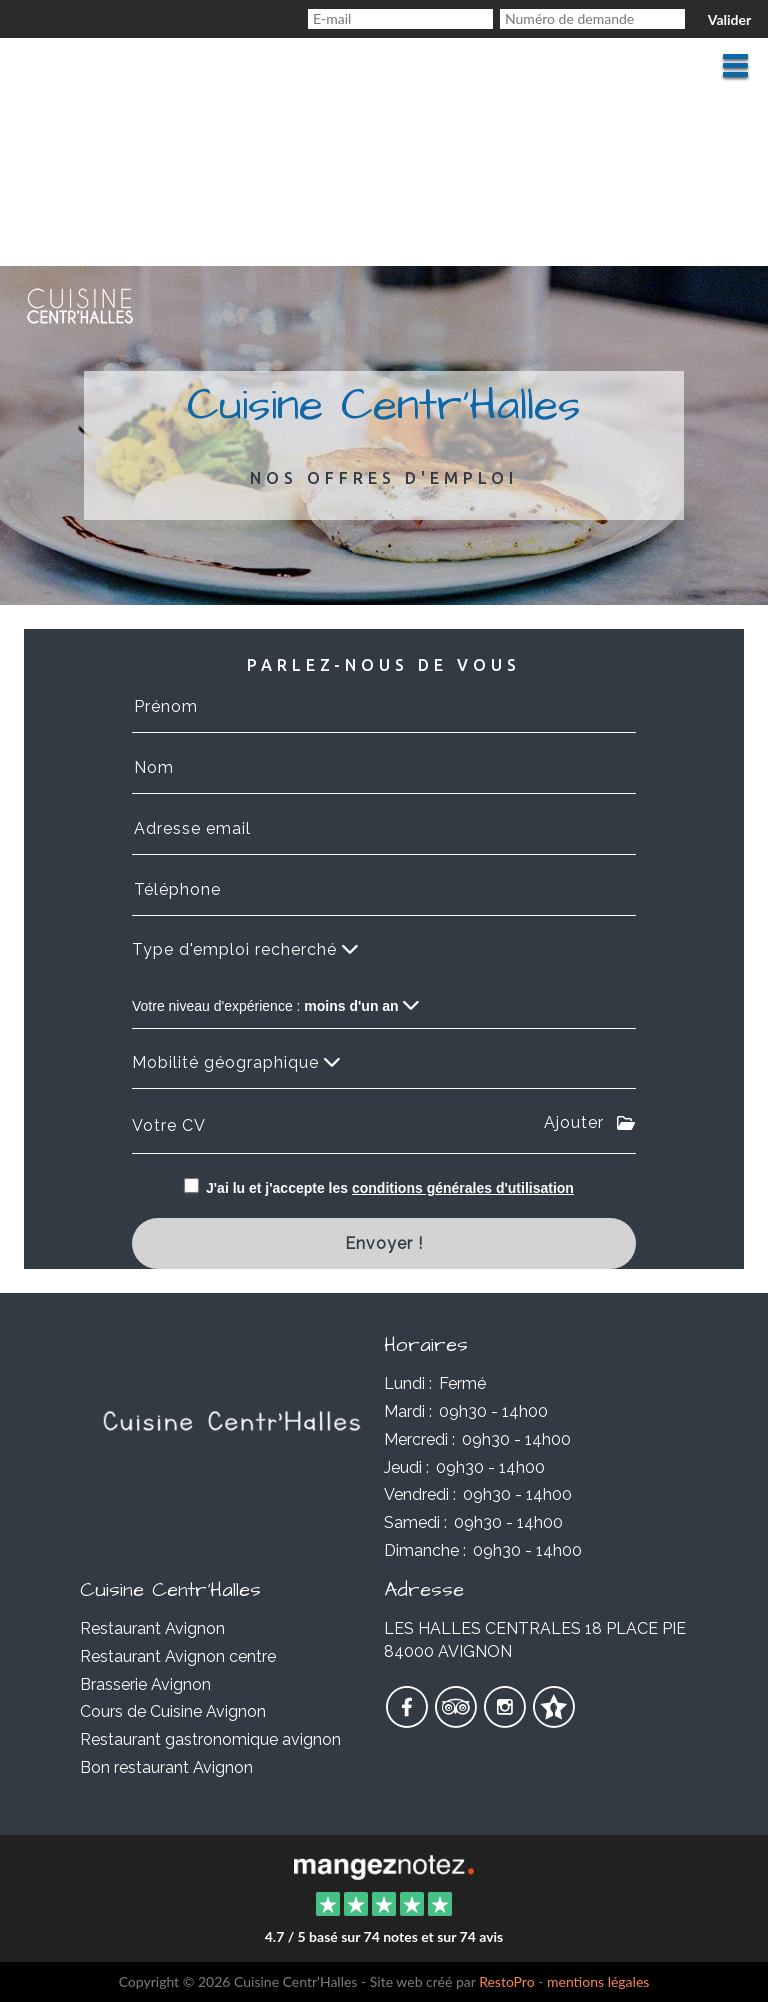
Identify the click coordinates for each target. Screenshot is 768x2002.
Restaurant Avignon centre (178, 1656)
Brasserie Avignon (145, 1684)
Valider (729, 19)
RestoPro (507, 1981)
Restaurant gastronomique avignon (210, 1739)
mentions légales (598, 1981)
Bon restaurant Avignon (166, 1767)
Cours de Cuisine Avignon (173, 1711)
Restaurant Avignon (152, 1628)
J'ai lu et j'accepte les (390, 1188)
